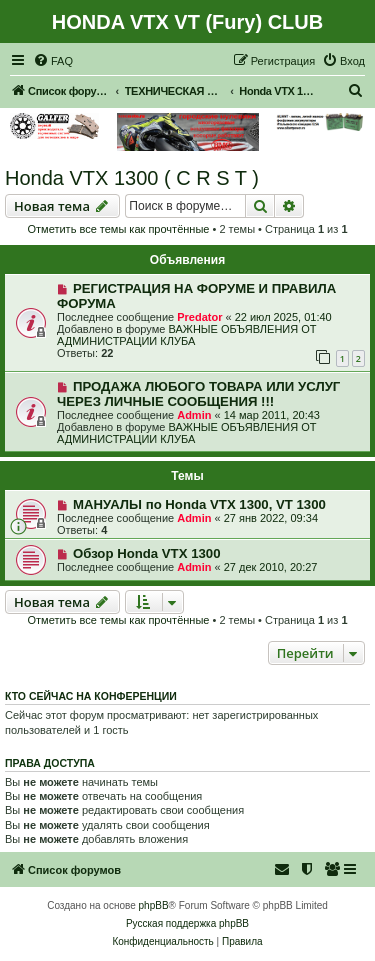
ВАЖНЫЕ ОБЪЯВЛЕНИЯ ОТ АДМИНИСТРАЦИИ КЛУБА (187, 335)
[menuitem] (53, 61)
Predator (199, 317)
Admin (194, 415)
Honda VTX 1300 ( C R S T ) (132, 178)
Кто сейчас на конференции (91, 696)
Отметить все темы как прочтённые (119, 229)
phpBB (154, 905)
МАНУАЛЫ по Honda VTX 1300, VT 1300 (199, 504)
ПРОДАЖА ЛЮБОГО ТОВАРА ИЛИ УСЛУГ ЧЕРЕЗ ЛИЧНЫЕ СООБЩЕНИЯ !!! (198, 394)
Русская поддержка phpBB (187, 923)
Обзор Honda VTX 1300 (147, 553)
